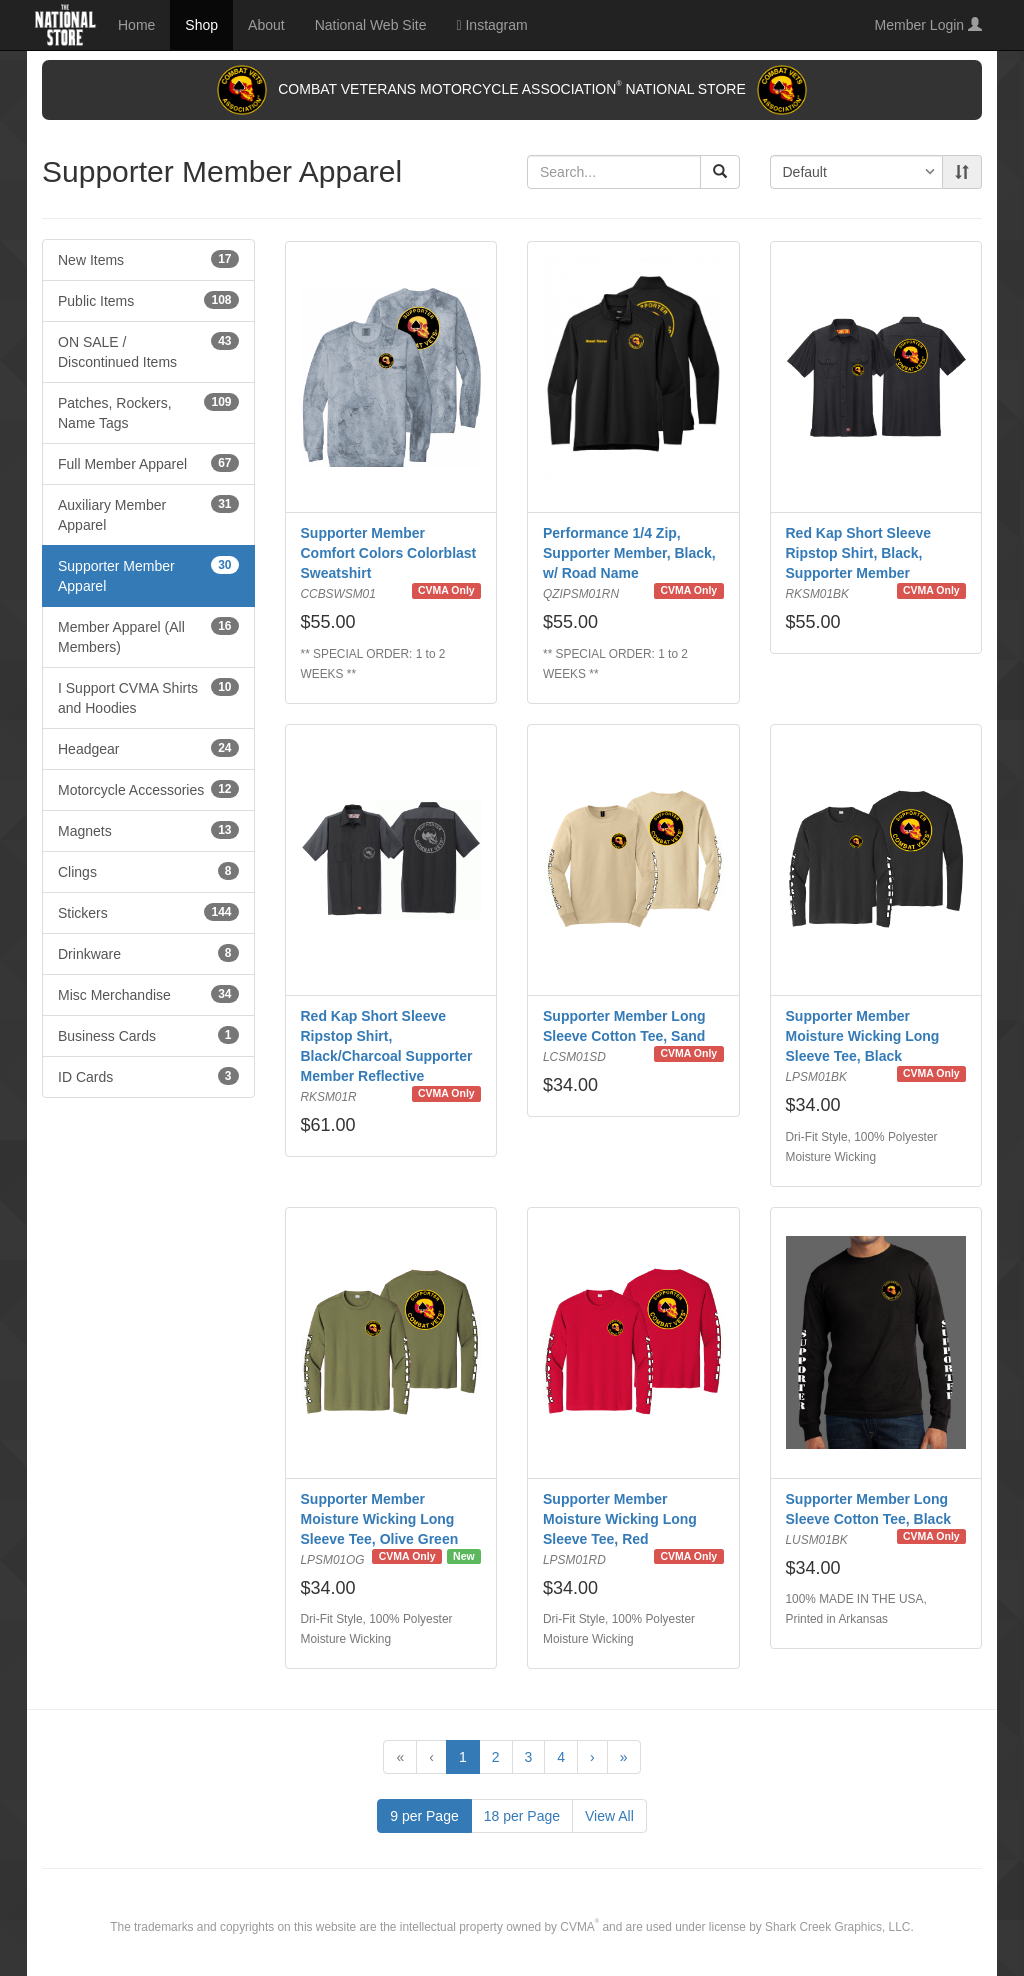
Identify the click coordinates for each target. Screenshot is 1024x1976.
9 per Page (424, 1816)
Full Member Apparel (148, 463)
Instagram (491, 25)
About (266, 25)
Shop (201, 25)
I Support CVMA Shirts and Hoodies (148, 697)
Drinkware (148, 953)
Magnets (148, 830)
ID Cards (148, 1076)
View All (609, 1816)
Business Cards (148, 1035)
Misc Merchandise (148, 994)
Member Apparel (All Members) (148, 636)
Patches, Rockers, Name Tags (148, 412)
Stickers (148, 912)
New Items (148, 259)
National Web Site (371, 25)
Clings (148, 871)
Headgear (148, 748)
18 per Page (522, 1816)
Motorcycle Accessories (148, 789)
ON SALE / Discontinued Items (148, 351)
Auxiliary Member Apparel (148, 514)
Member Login (928, 25)
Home (136, 25)
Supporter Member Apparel (148, 575)
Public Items (148, 300)
